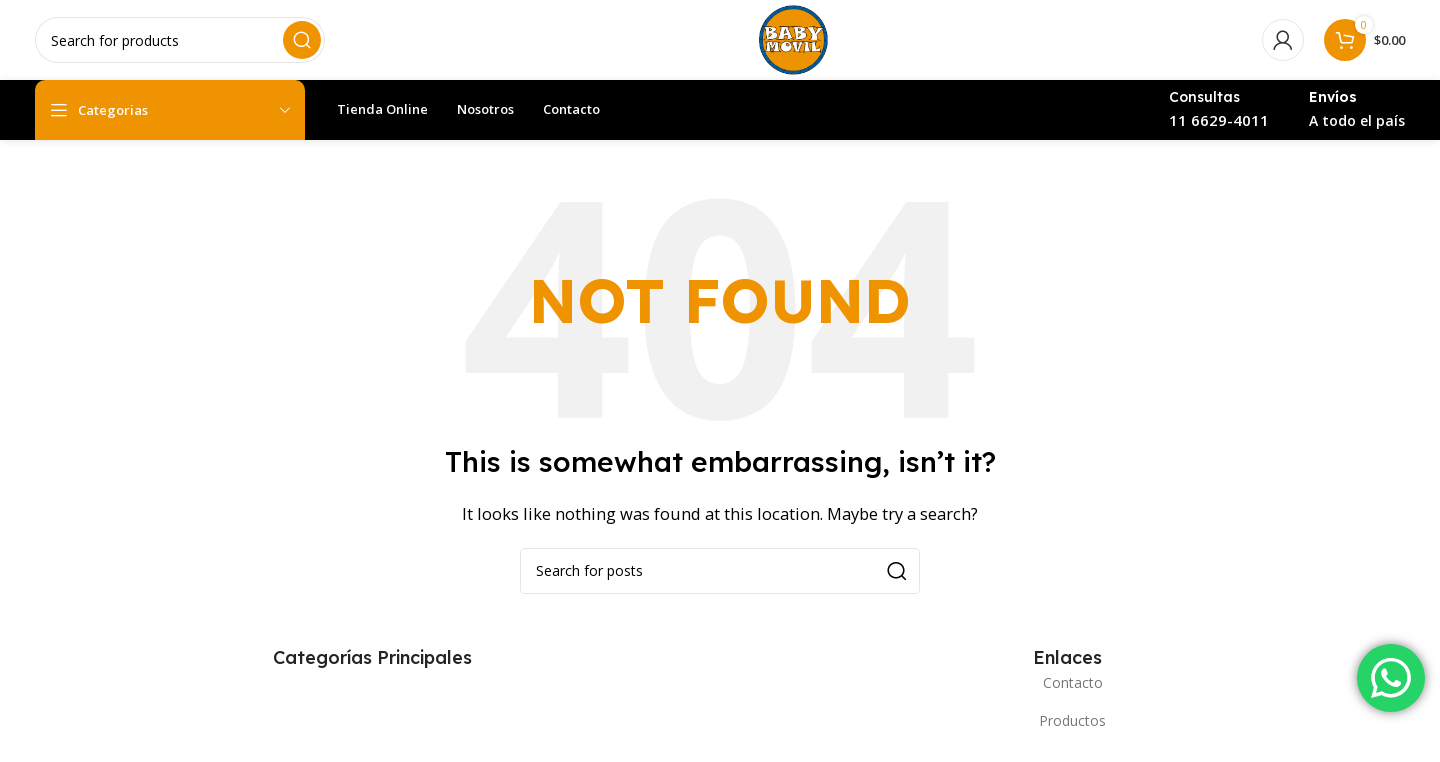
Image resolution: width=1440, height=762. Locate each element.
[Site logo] (793, 38)
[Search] (180, 40)
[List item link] (1067, 683)
